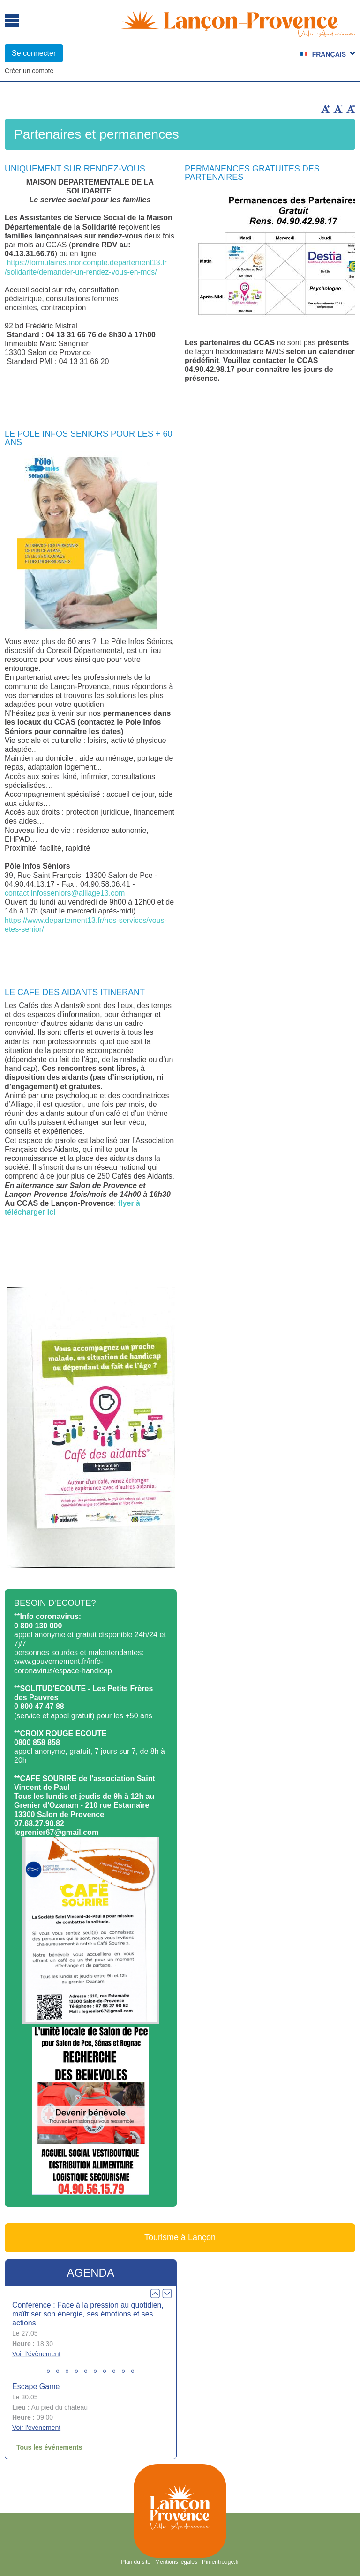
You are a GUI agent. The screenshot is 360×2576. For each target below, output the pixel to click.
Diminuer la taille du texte (338, 109)
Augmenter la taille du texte (325, 109)
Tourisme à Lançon (180, 2237)
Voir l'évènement (36, 2354)
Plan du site (135, 2562)
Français (329, 54)
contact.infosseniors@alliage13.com (65, 893)
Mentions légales (176, 2562)
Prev (155, 2293)
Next (167, 2293)
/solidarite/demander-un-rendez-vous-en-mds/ (81, 272)
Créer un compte (29, 70)
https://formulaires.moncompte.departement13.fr (87, 263)
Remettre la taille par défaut (350, 109)
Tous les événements (49, 2447)
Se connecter (34, 53)
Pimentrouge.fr (220, 2562)
